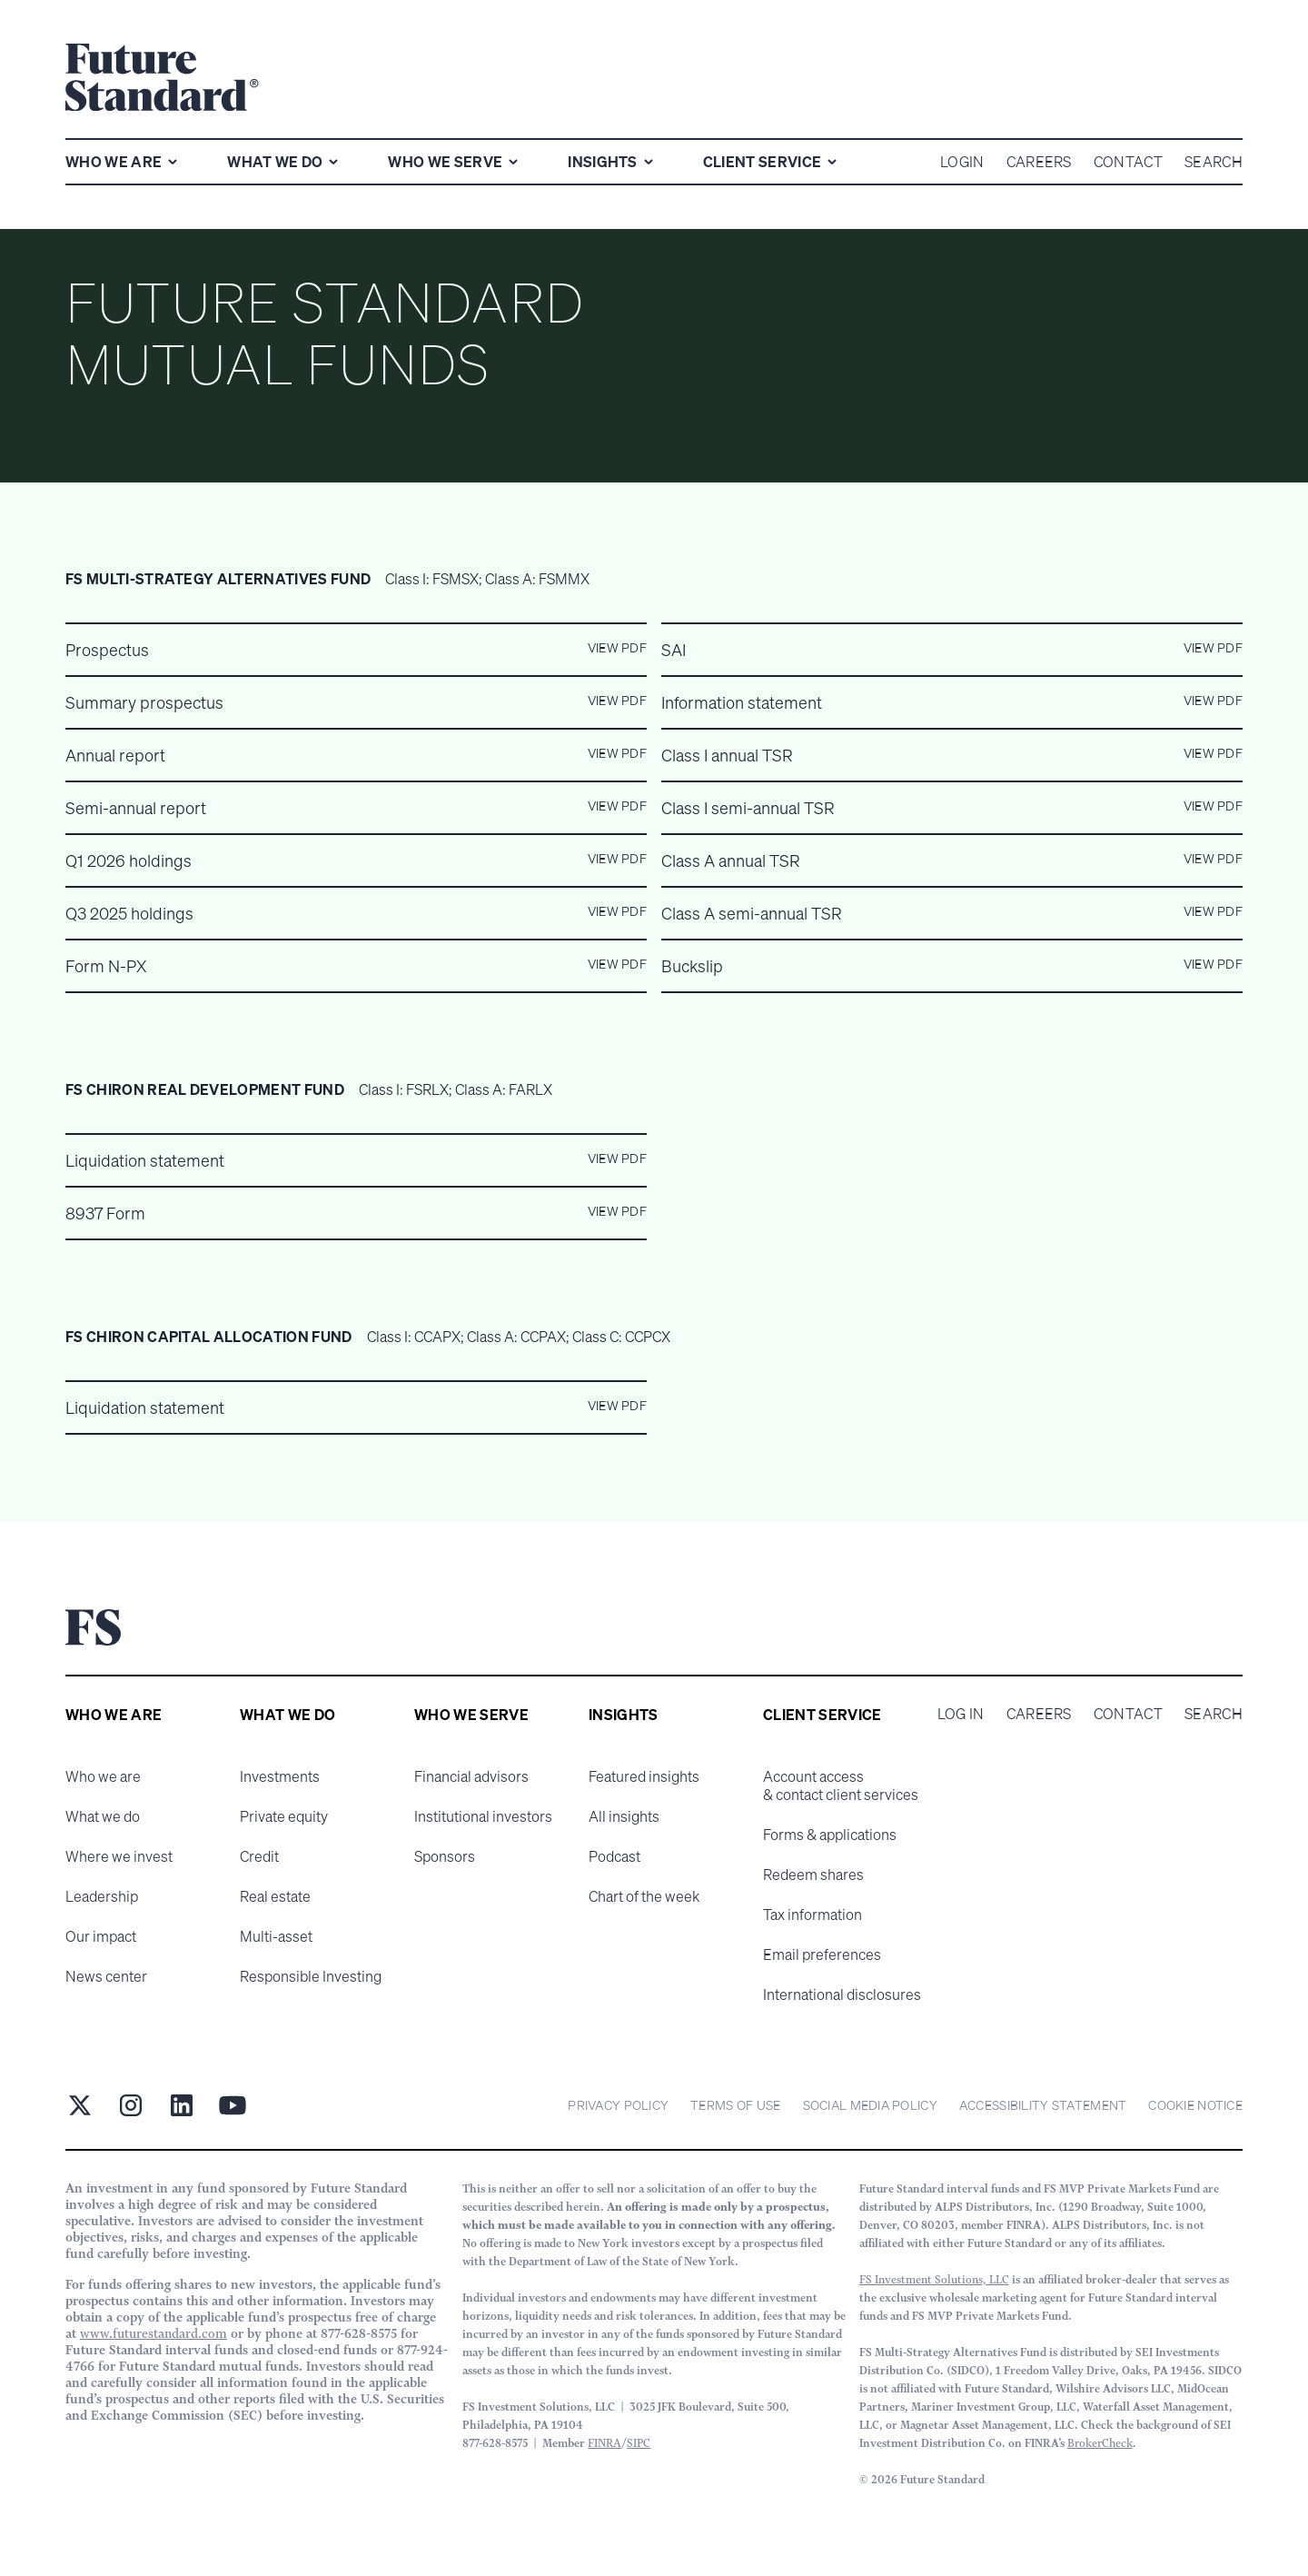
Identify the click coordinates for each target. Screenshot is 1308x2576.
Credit (259, 1856)
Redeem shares (813, 1874)
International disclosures (842, 1994)
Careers (1039, 1714)
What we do (102, 1816)
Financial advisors (471, 1776)
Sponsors (444, 1856)
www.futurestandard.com (153, 2333)
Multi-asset (276, 1936)
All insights (624, 1816)
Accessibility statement (1042, 2105)
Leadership (101, 1896)
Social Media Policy (870, 2105)
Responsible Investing (311, 1976)
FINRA (604, 2443)
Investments (280, 1776)
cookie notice (1195, 2105)
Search (1213, 1714)
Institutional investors (483, 1816)
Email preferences (822, 1954)
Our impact (100, 1936)
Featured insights (644, 1776)
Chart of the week (644, 1896)
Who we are (103, 1776)
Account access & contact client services (840, 1785)
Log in (961, 1714)
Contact (1128, 1714)
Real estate (275, 1896)
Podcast (614, 1856)
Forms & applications (830, 1834)
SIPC (638, 2443)
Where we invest (119, 1856)
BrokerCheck (1100, 2443)
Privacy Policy (618, 2105)
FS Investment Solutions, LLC (934, 2279)
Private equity (284, 1816)
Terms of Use (735, 2105)
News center (106, 1976)
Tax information (812, 1914)
